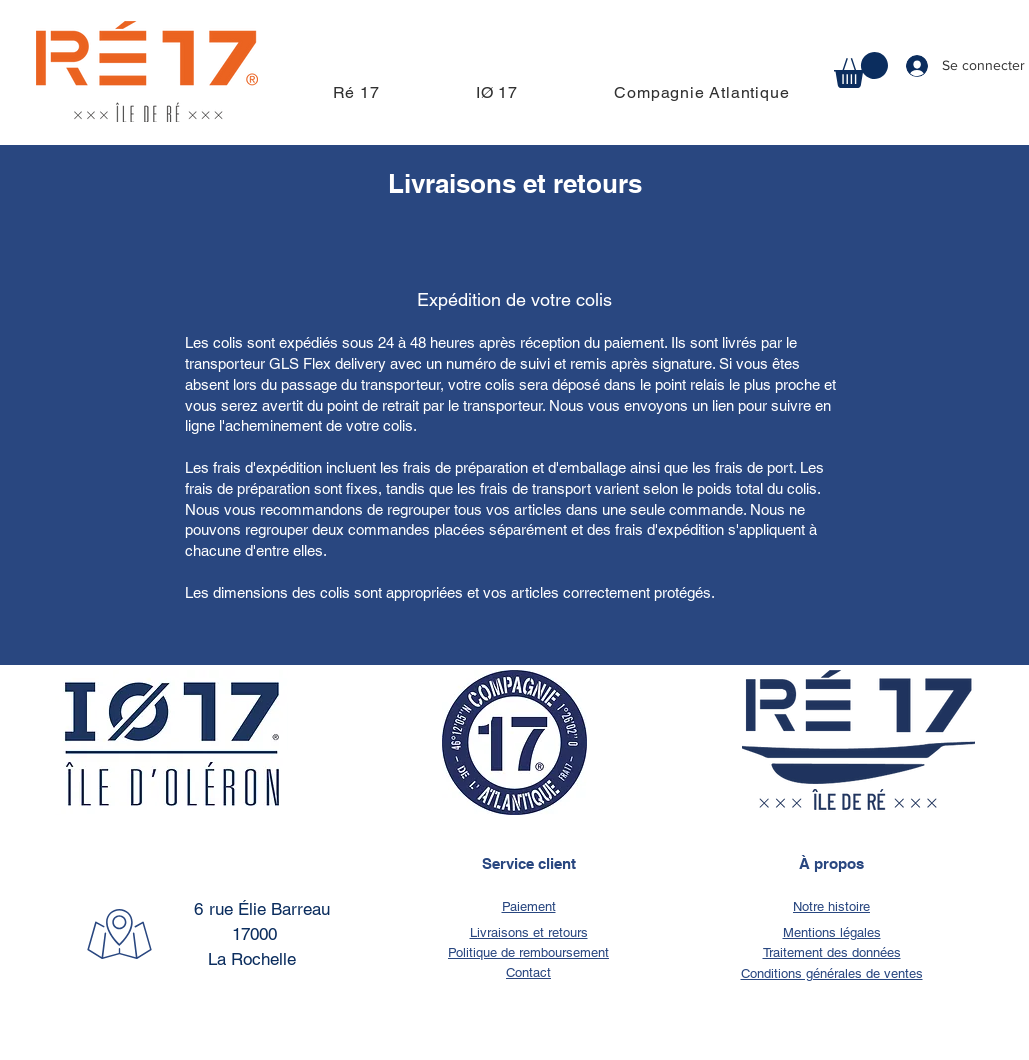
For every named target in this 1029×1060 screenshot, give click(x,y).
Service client (529, 863)
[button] (861, 70)
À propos (831, 863)
